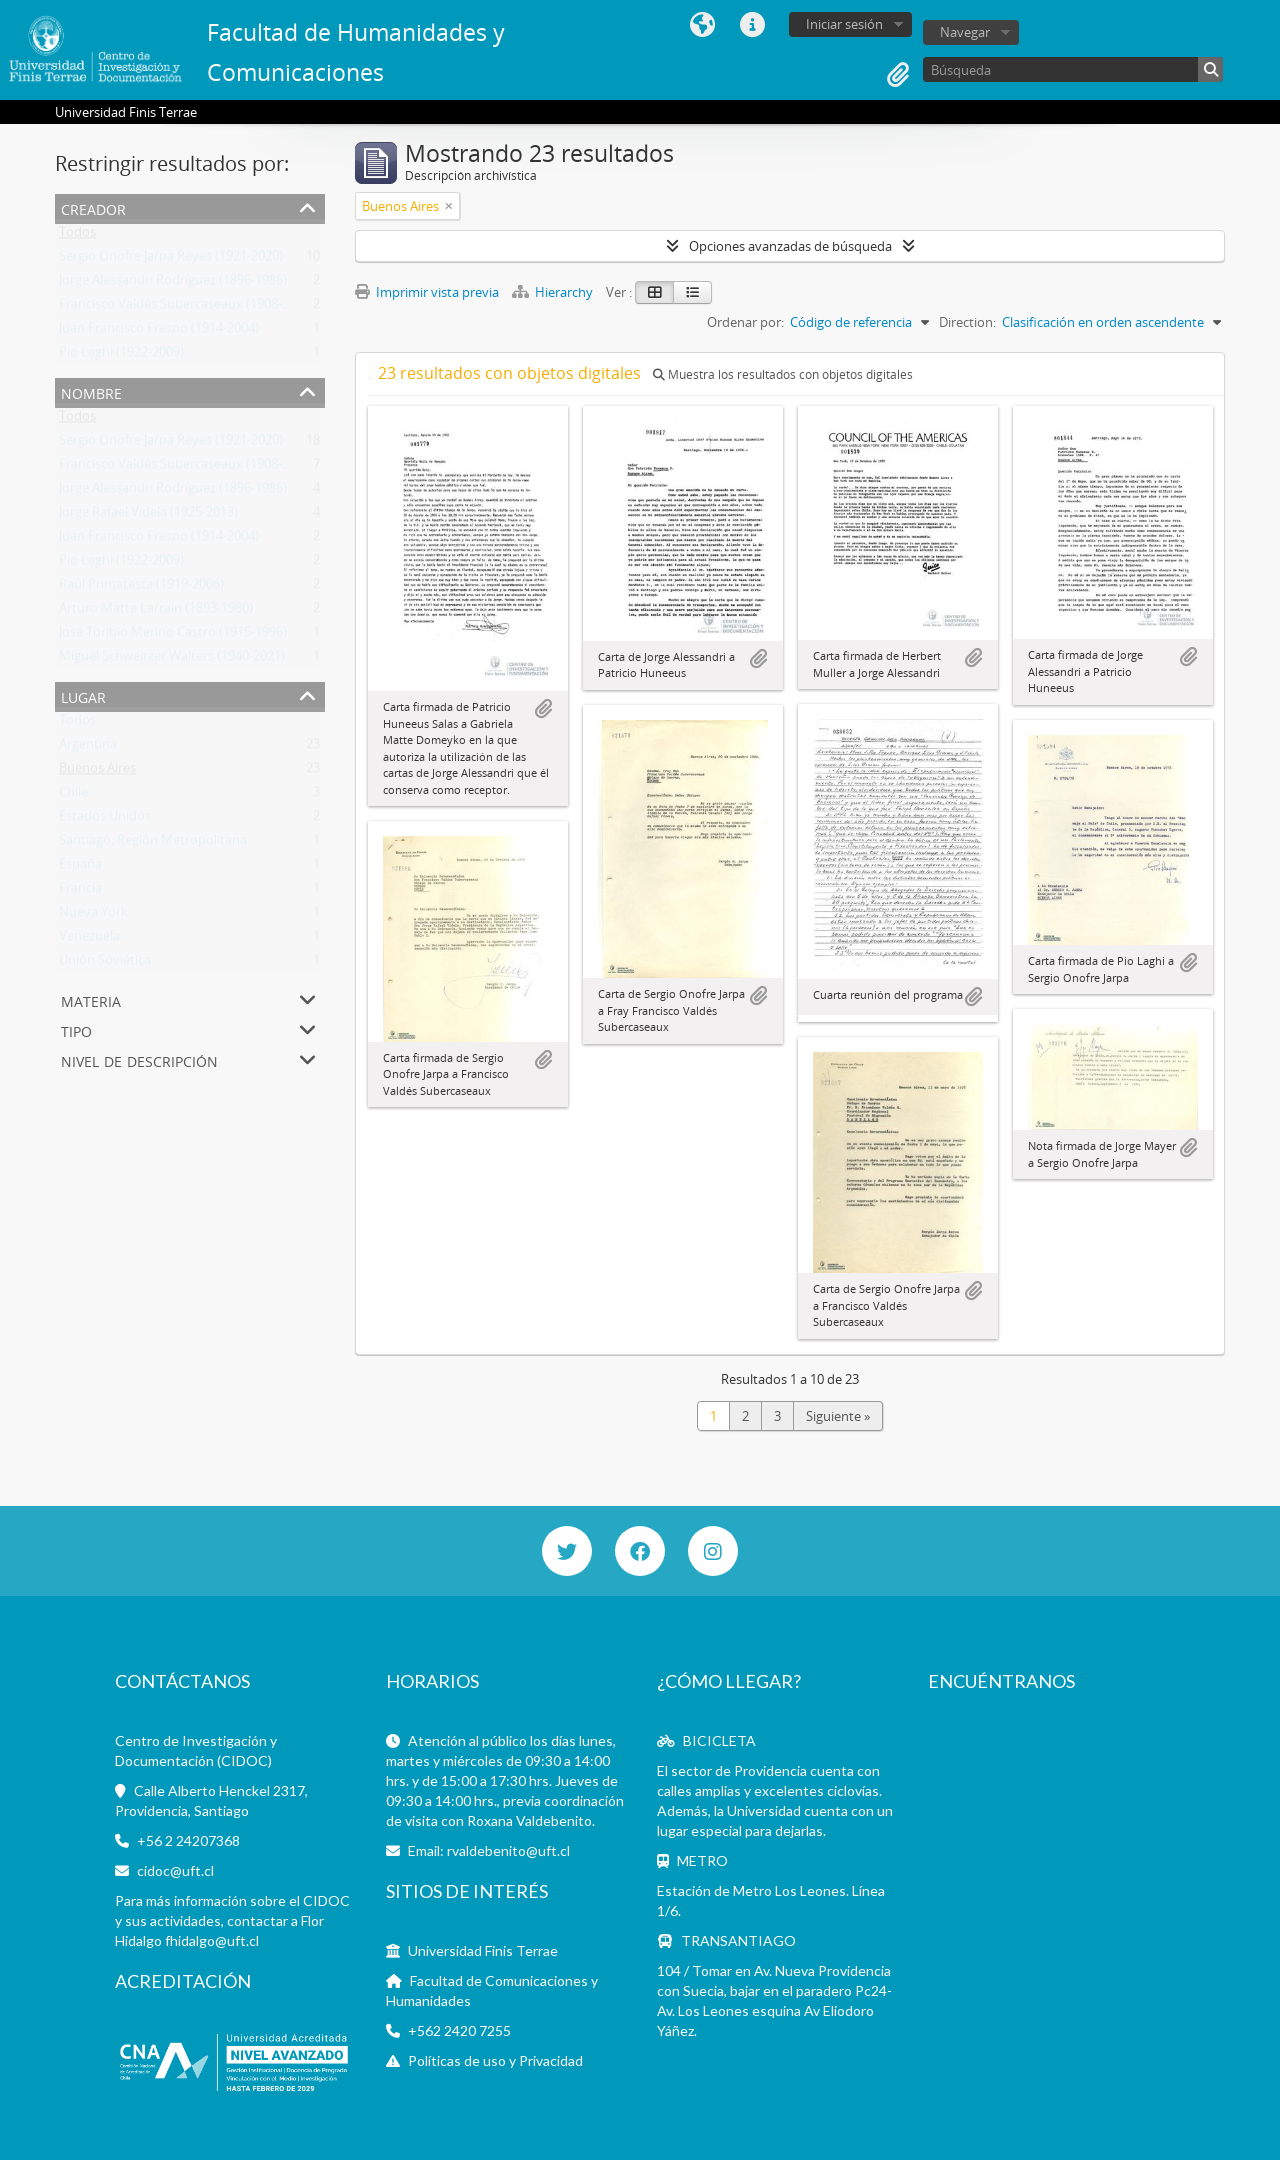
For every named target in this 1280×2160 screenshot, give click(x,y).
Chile (73, 796)
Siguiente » (838, 1416)
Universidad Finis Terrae (483, 1950)
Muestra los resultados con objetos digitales (783, 374)
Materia (91, 999)
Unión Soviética (105, 964)
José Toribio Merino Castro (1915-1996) (173, 636)
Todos (77, 236)
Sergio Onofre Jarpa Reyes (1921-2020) (171, 260)
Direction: (967, 322)
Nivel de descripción (139, 1059)
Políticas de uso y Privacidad (495, 2060)
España (80, 868)
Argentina (88, 748)
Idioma (702, 25)
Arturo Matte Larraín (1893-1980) (156, 612)
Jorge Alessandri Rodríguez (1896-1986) (173, 284)
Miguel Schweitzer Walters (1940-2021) (172, 660)
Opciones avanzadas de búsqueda (790, 246)
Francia (80, 892)
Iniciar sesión (844, 24)
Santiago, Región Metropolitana (153, 844)
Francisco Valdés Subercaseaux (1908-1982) (186, 308)
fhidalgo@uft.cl (212, 1940)
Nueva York (93, 916)
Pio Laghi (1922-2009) (121, 356)
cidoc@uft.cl (175, 1870)
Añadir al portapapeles (543, 709)
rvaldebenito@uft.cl (508, 1850)
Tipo (76, 1029)
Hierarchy (554, 292)
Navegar (965, 32)
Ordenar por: (745, 322)
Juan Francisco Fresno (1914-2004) (159, 332)
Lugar (83, 695)
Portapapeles (898, 75)
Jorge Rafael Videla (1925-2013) (148, 516)
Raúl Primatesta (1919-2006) (141, 588)
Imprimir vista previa (427, 292)
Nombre (91, 391)
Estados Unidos (105, 820)
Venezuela (89, 940)
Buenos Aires (97, 772)
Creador (93, 207)
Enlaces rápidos (752, 25)
